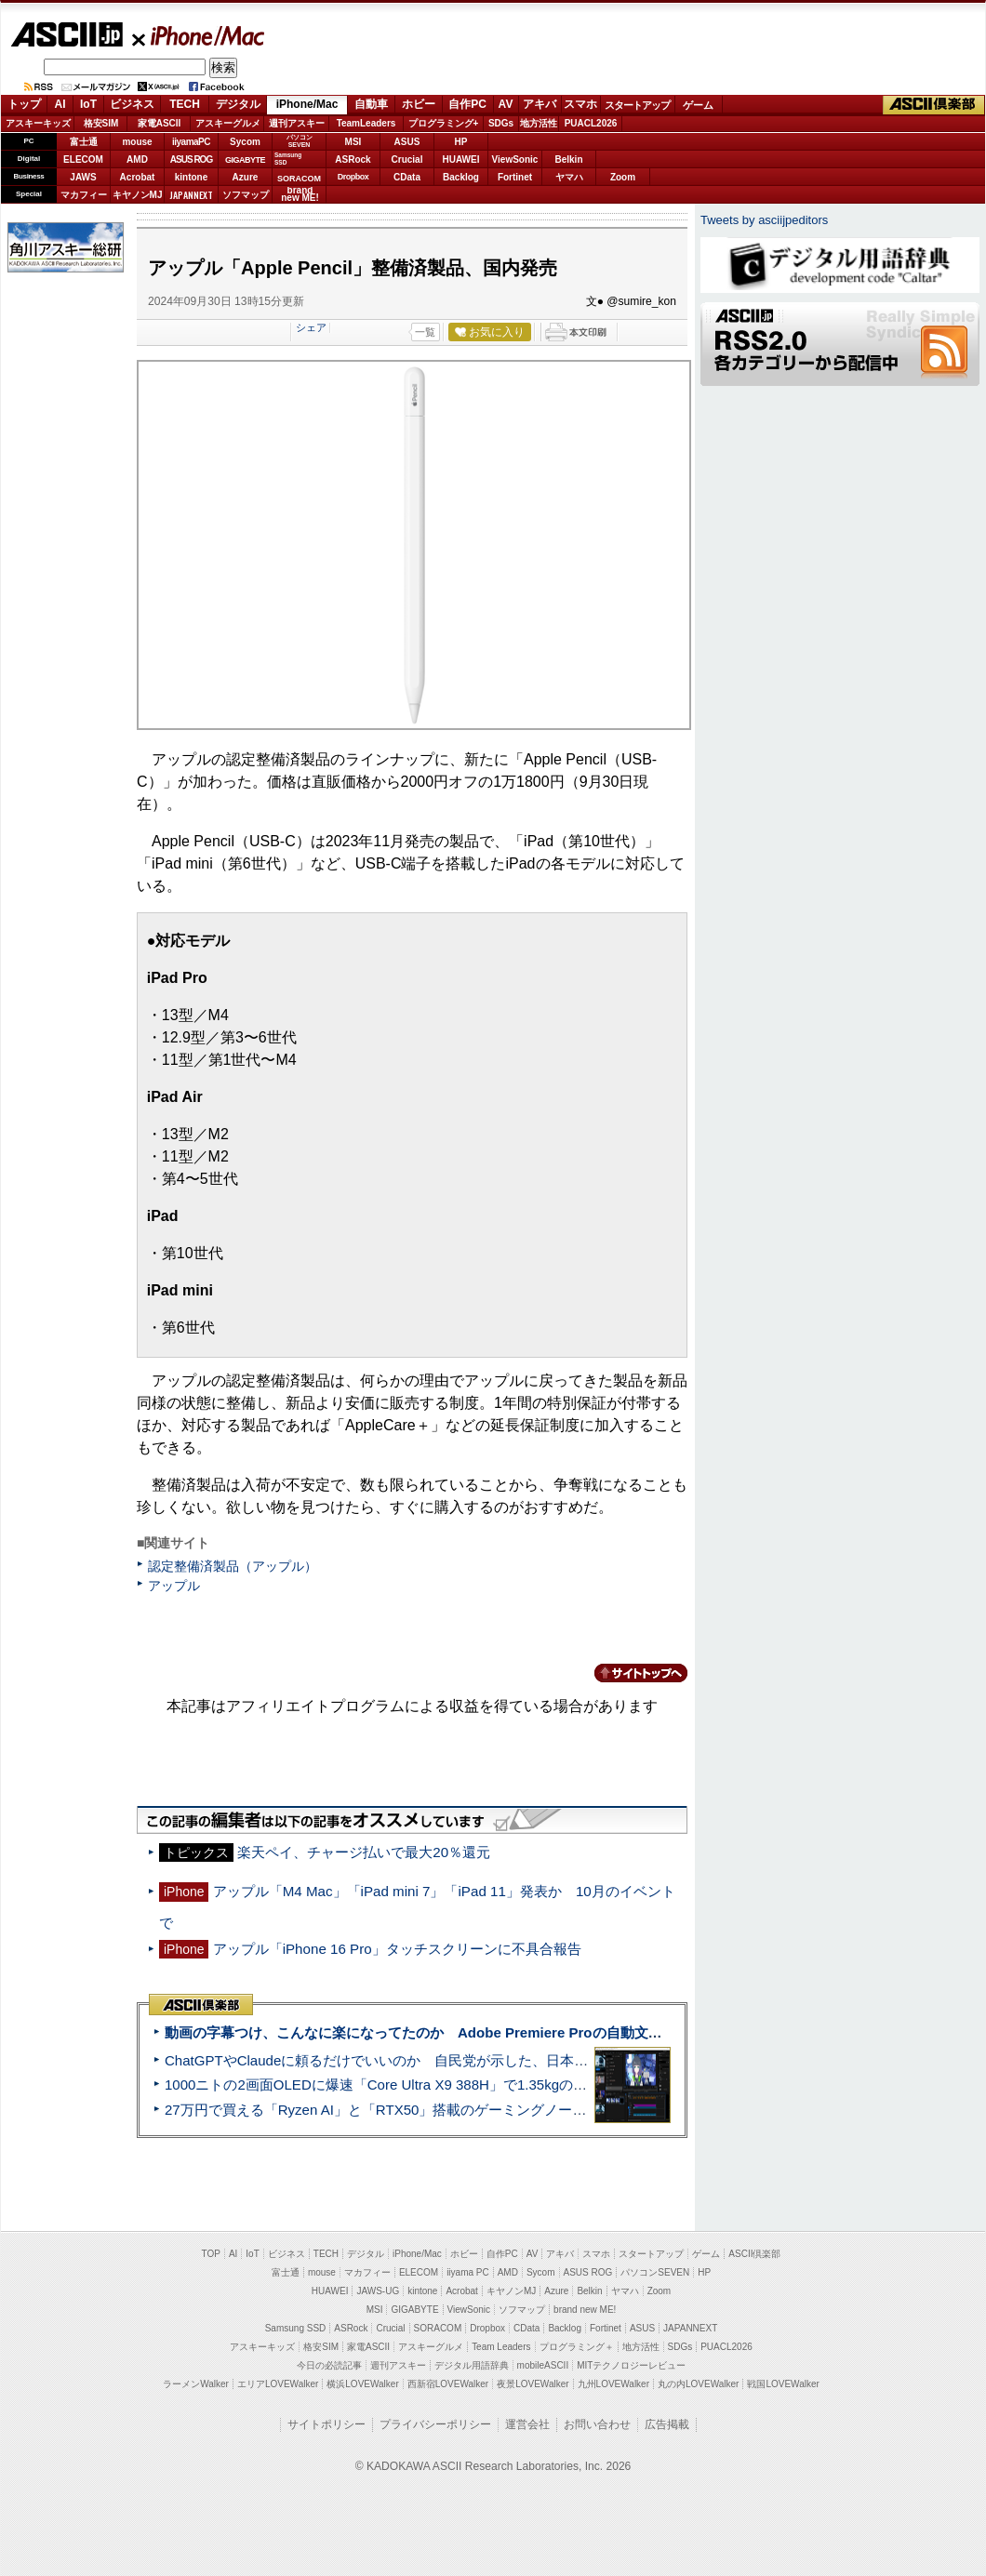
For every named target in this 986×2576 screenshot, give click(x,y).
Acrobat (137, 177)
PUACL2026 (591, 123)
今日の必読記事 (329, 2365)
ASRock (352, 159)
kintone (191, 177)
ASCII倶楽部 (934, 105)
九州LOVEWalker (613, 2384)
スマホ (580, 104)
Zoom (622, 177)
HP (461, 142)
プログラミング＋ (577, 2347)
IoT (88, 104)
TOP (211, 2254)
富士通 (84, 142)
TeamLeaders (366, 123)
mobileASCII (543, 2365)
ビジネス (132, 104)
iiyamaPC (191, 142)
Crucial (407, 159)
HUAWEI (461, 159)
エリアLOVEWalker (277, 2384)
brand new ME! (584, 2309)
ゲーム (698, 105)
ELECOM (83, 159)
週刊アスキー (297, 123)
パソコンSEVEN (299, 141)
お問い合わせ (597, 2424)
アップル (174, 1585)
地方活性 (538, 123)
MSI (353, 142)
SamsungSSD (287, 159)
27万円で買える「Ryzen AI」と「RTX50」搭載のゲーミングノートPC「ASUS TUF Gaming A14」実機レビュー (516, 2110)
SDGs (500, 123)
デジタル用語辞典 (471, 2365)
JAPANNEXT (191, 195)
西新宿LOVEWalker (447, 2384)
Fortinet (515, 177)
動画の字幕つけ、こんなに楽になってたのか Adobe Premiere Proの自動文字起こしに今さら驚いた (483, 2032)
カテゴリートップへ (629, 1673)
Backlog (461, 177)
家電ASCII (159, 123)
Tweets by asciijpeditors (764, 220)
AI (60, 104)
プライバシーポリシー (435, 2424)
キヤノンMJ (138, 195)
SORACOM (438, 2328)
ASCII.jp (66, 34)
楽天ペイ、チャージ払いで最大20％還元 (363, 1852)
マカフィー (83, 195)
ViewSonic (515, 159)
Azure (246, 177)
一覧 (425, 332)
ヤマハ (569, 177)
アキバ (539, 104)
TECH (184, 104)
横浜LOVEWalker (362, 2384)
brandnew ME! (300, 195)
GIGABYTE (245, 160)
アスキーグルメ (227, 123)
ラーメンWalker (196, 2384)
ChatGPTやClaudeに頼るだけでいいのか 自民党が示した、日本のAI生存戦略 (411, 2060)
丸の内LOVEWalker (698, 2384)
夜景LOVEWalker (532, 2384)
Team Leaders (501, 2347)
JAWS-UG (377, 2291)
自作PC (467, 104)
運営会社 (527, 2424)
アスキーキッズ (38, 123)
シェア (311, 327)
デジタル (238, 104)
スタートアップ (637, 105)
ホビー (418, 104)
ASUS (407, 142)
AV (506, 104)
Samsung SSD (295, 2328)
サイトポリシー (326, 2424)
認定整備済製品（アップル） (232, 1566)
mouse (137, 142)
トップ (24, 104)
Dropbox (353, 176)
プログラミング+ (443, 123)
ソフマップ (245, 195)
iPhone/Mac (199, 35)
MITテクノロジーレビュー (631, 2365)
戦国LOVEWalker (783, 2384)
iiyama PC (467, 2272)
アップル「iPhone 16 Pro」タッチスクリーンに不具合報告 (397, 1949)
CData (406, 177)
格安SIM (101, 123)
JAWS (83, 177)
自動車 (371, 104)
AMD (137, 159)
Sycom (245, 142)
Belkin (568, 159)
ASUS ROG (191, 159)
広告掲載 (667, 2424)
